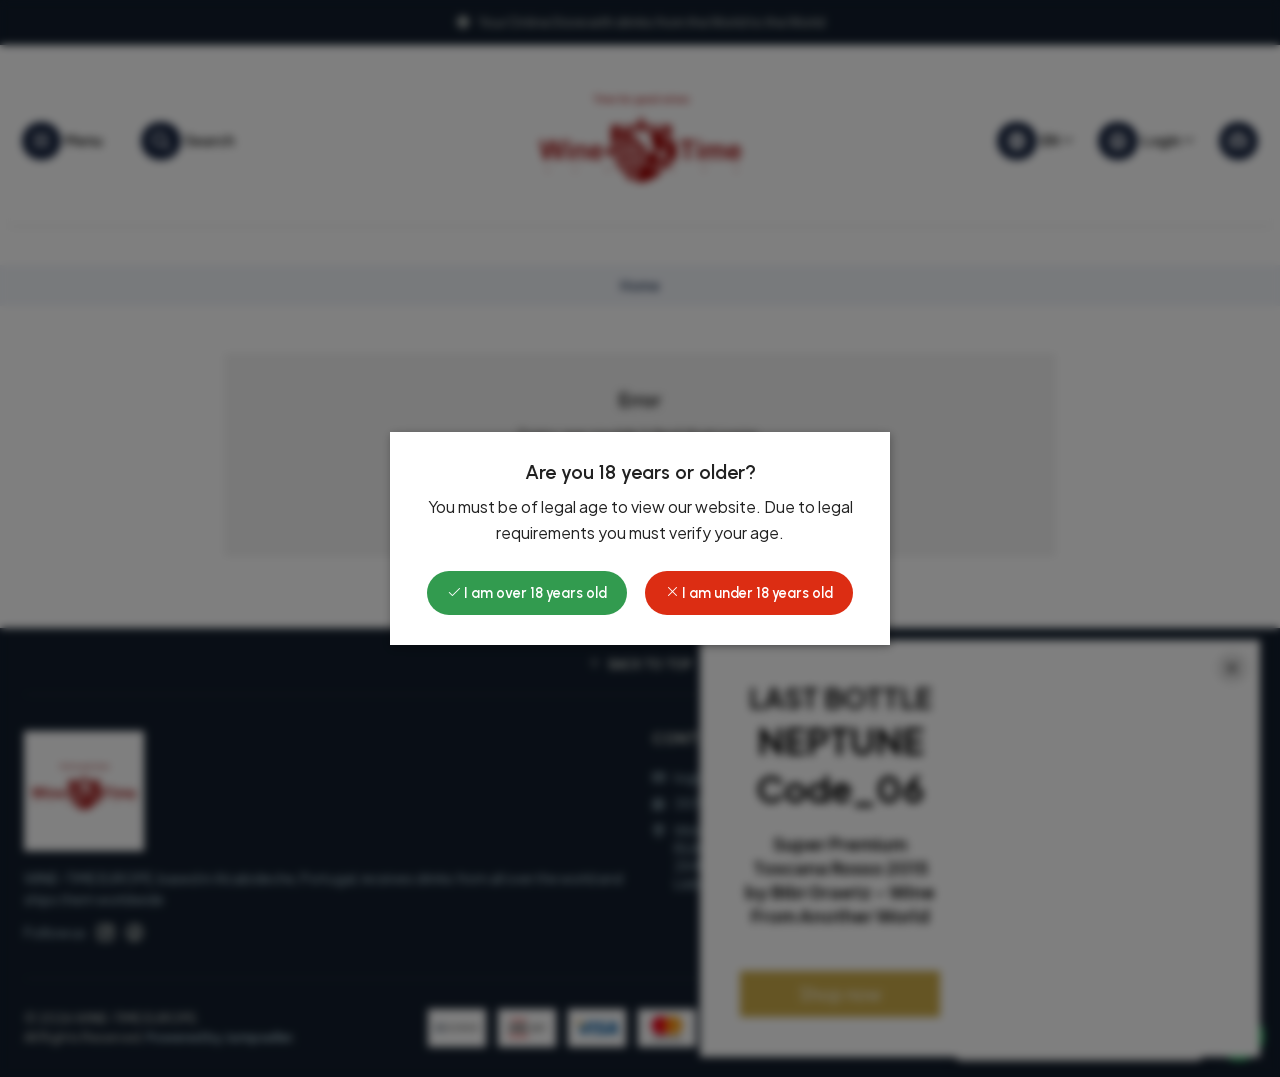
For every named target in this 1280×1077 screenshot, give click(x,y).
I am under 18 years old (749, 593)
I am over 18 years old (527, 593)
